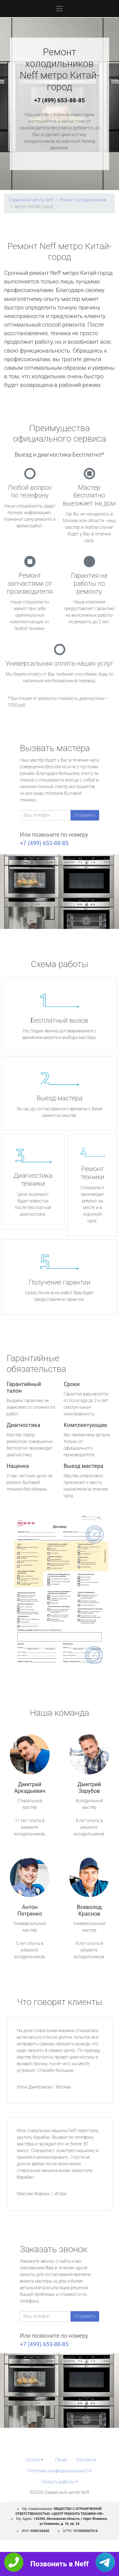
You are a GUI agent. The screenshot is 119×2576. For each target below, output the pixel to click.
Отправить (85, 815)
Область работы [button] (57, 2481)
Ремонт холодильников (83, 199)
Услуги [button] (33, 2459)
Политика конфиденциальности (59, 2470)
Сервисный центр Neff (31, 199)
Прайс (61, 2459)
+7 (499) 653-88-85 (59, 100)
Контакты (86, 2459)
